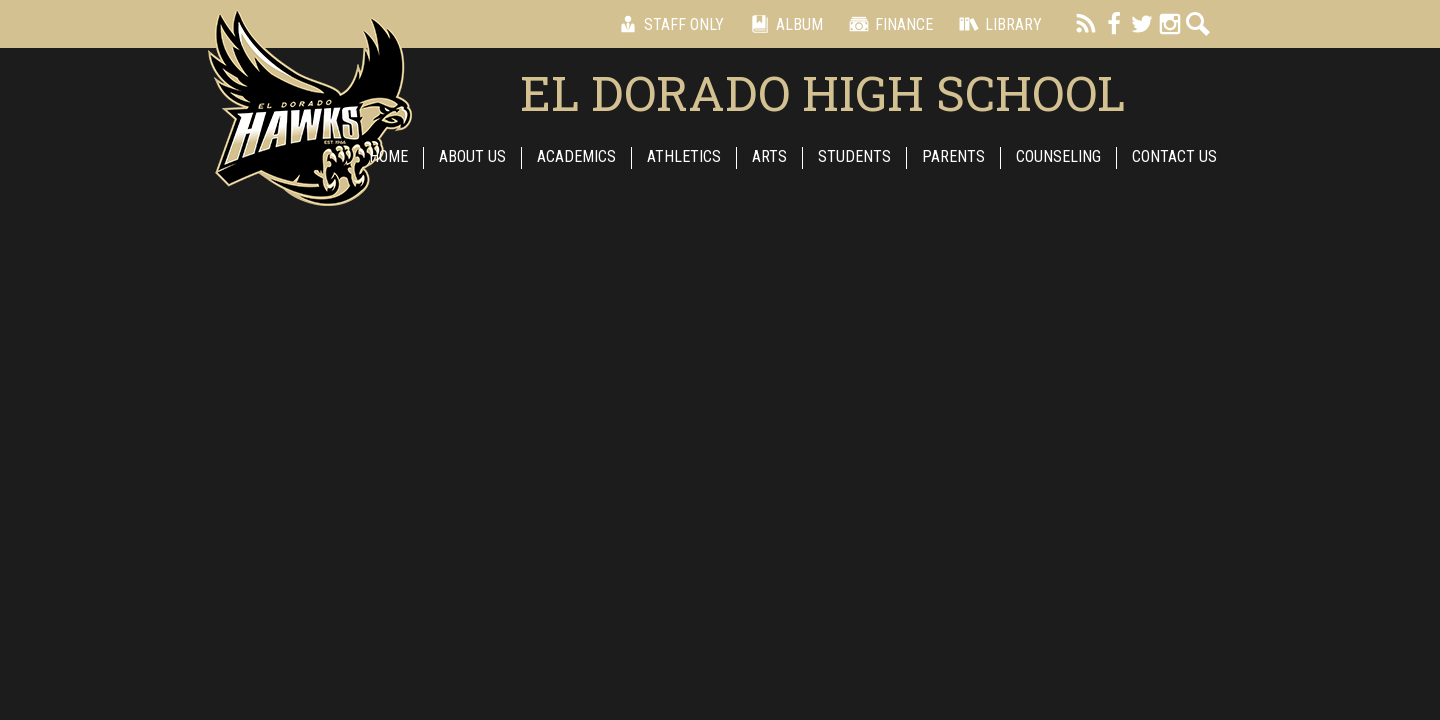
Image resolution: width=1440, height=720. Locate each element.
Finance (888, 24)
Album (783, 24)
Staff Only (668, 24)
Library (997, 24)
